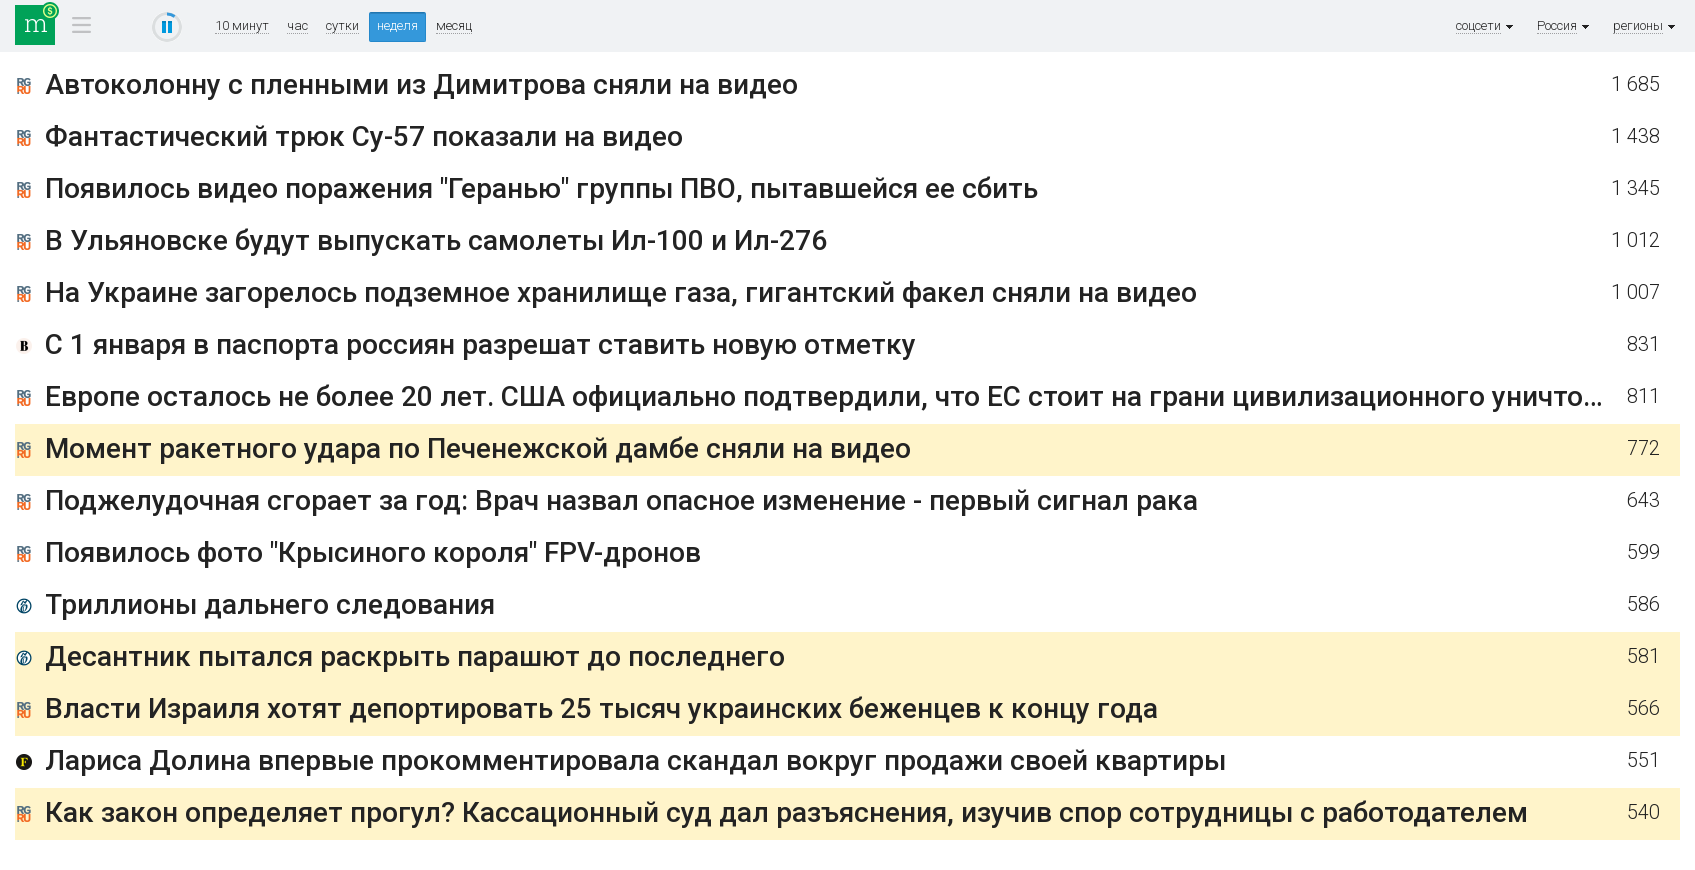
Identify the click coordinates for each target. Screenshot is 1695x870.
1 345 (1635, 188)
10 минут (242, 26)
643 (1643, 500)
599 (1643, 552)
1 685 (1635, 84)
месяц (454, 26)
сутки (342, 26)
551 (1643, 760)
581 (1643, 656)
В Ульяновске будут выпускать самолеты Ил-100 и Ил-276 (436, 240)
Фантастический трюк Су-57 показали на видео (364, 136)
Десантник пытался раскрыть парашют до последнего (415, 656)
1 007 (1635, 292)
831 (1643, 344)
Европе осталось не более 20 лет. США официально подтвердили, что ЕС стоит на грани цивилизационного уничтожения (856, 396)
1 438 (1635, 136)
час (297, 26)
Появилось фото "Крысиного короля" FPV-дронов (373, 552)
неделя (397, 25)
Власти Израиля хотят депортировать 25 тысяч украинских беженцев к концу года (601, 708)
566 (1643, 708)
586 (1643, 604)
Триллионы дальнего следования (270, 604)
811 (1643, 396)
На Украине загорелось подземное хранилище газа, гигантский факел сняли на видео (621, 292)
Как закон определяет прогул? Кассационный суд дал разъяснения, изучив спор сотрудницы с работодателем (786, 812)
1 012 (1635, 240)
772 (1643, 448)
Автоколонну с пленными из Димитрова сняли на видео (421, 84)
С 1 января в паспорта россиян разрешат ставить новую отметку (480, 344)
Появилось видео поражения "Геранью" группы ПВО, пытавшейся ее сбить (541, 188)
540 (1643, 812)
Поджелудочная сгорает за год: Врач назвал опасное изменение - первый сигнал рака (621, 500)
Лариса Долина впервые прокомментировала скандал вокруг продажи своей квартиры (635, 760)
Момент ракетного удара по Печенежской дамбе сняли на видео (478, 448)
